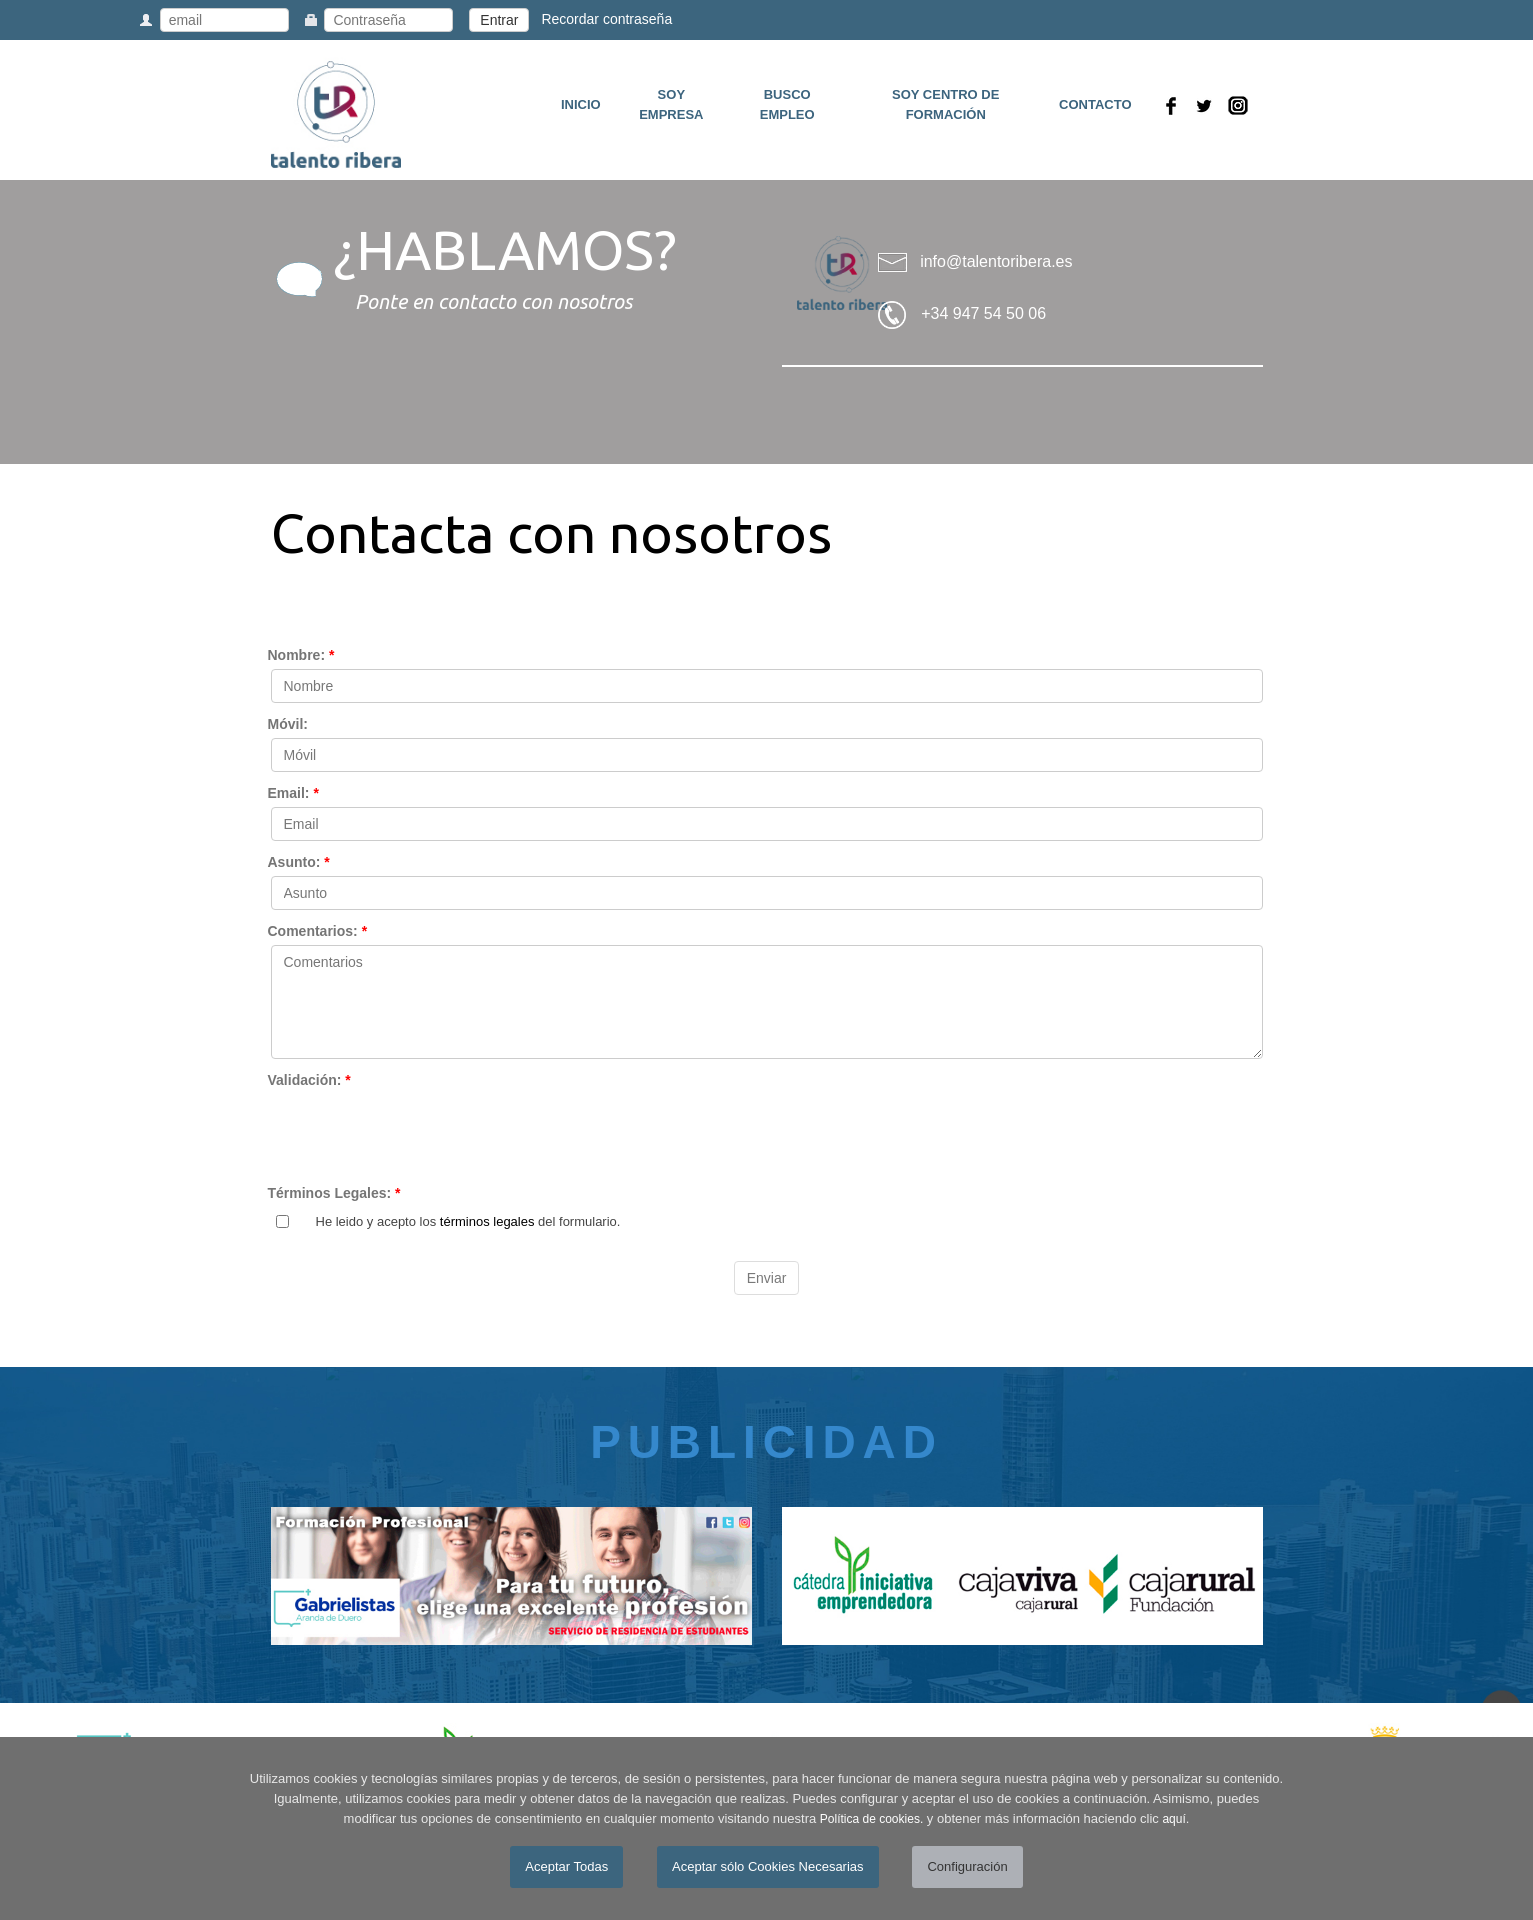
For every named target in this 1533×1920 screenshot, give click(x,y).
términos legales (487, 1221)
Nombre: (301, 655)
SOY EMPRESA (671, 104)
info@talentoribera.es (996, 261)
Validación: (309, 1080)
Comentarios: (318, 931)
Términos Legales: (334, 1193)
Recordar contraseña (606, 19)
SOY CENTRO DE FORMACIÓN (945, 104)
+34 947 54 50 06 (983, 313)
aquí (1173, 1819)
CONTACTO (1095, 104)
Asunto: (299, 862)
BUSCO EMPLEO (787, 104)
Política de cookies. (871, 1819)
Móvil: (288, 724)
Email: (293, 793)
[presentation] (423, 1133)
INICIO (581, 104)
